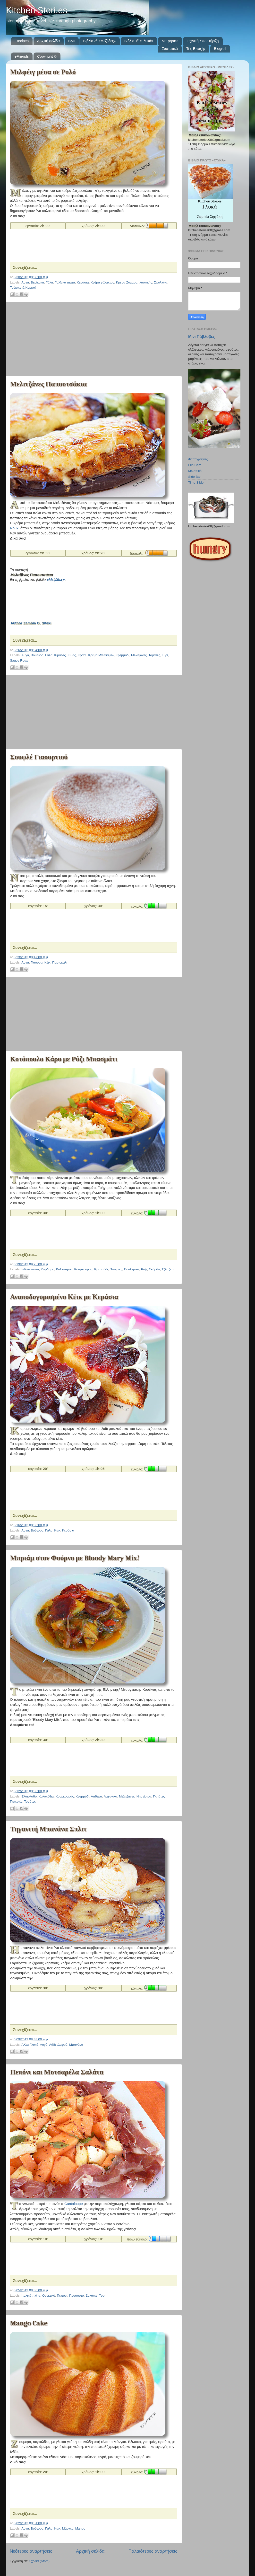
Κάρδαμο (47, 1269)
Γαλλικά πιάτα (65, 282)
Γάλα (49, 282)
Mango (80, 2528)
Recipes (22, 41)
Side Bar (194, 476)
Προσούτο (76, 2295)
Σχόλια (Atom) (39, 2561)
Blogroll (220, 48)
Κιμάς (72, 655)
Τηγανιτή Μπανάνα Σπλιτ (48, 1829)
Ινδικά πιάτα (30, 1269)
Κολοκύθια (46, 1796)
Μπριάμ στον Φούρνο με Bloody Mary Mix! (74, 1558)
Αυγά (25, 282)
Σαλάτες (91, 2295)
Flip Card (195, 465)
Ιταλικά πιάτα (30, 2295)
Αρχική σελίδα (48, 41)
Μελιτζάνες (139, 655)
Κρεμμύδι (122, 655)
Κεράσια (83, 282)
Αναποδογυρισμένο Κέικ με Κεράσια (64, 1297)
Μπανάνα (76, 2044)
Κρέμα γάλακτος (102, 282)
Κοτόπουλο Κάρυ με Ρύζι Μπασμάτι (63, 1059)
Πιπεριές (116, 1269)
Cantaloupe (73, 2204)
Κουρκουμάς (83, 1269)
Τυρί (165, 655)
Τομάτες (154, 655)
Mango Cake (29, 2323)
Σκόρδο (154, 1269)
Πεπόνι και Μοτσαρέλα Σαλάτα (56, 2072)
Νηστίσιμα (143, 1796)
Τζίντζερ (167, 1269)
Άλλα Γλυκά (29, 2044)
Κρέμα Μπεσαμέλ (101, 655)
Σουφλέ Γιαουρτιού (39, 757)
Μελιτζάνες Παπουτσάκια (48, 384)
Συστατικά (170, 48)
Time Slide (196, 482)
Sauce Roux (19, 660)
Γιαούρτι (36, 962)
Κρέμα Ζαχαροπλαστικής (134, 282)
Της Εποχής (195, 48)
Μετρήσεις (170, 41)
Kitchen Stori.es (36, 10)
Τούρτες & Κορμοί (23, 287)
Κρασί (82, 655)
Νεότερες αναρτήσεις (31, 2551)
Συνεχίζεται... (25, 267)
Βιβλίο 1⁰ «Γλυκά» (138, 41)
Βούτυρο (37, 655)
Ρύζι (144, 1269)
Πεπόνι (62, 2295)
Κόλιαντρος (64, 1269)
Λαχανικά (110, 1796)
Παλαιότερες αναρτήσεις (152, 2551)
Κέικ (47, 962)
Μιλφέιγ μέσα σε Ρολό (43, 72)
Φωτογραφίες (198, 459)
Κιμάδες (60, 655)
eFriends (22, 56)
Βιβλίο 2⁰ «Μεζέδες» (99, 41)
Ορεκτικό (48, 2295)
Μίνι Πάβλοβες (201, 337)
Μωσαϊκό (195, 471)
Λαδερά (96, 1796)
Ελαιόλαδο (29, 1796)
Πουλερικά (131, 1269)
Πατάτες (159, 1796)
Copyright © (46, 56)
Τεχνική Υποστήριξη (203, 41)
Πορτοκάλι (59, 962)
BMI (71, 41)
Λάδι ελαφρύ (58, 2044)
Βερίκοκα (37, 282)
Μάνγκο (68, 2528)
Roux (14, 528)
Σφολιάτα (160, 282)
